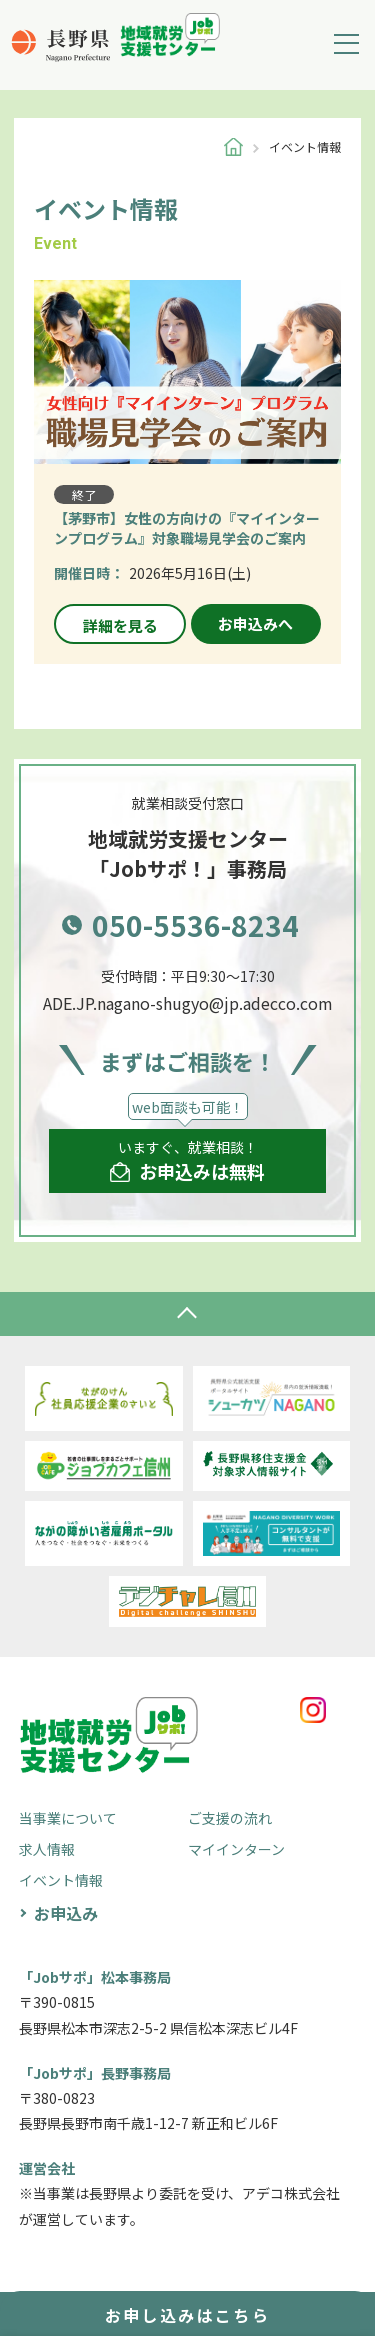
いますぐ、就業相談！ (187, 1161)
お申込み (66, 1913)
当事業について (68, 1818)
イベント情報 (61, 1880)
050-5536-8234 (195, 925)
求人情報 (47, 1849)
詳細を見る (120, 625)
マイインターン (236, 1849)
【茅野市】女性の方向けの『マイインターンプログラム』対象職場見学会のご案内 (187, 528)
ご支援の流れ (230, 1818)
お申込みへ (255, 623)
